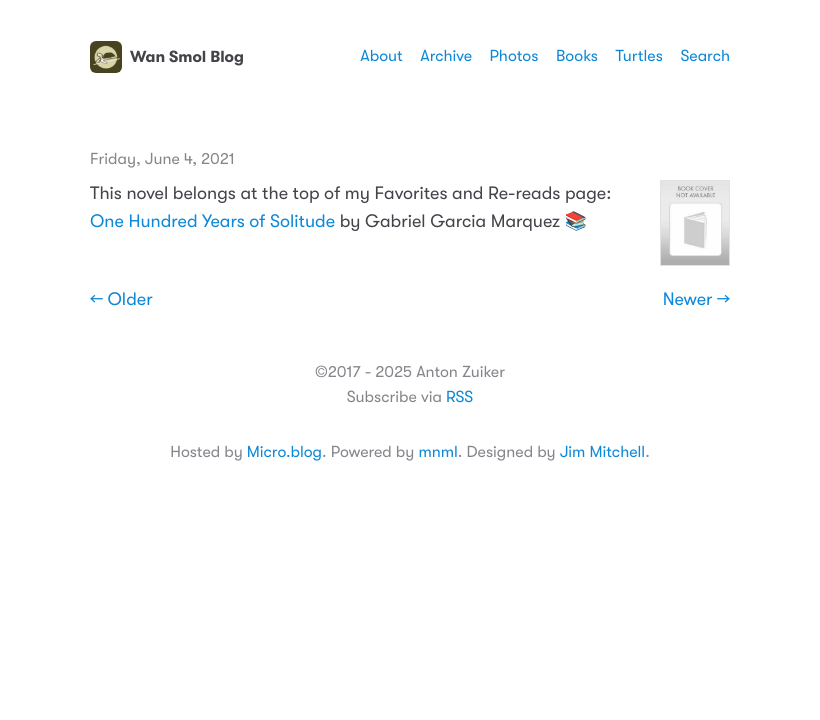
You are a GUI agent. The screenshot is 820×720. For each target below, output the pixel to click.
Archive (446, 56)
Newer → (696, 300)
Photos (514, 56)
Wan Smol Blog (167, 57)
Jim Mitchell (602, 452)
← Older (121, 300)
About (381, 56)
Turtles (638, 56)
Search (705, 56)
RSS (459, 397)
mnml (437, 452)
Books (577, 56)
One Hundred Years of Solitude (212, 222)
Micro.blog (284, 452)
